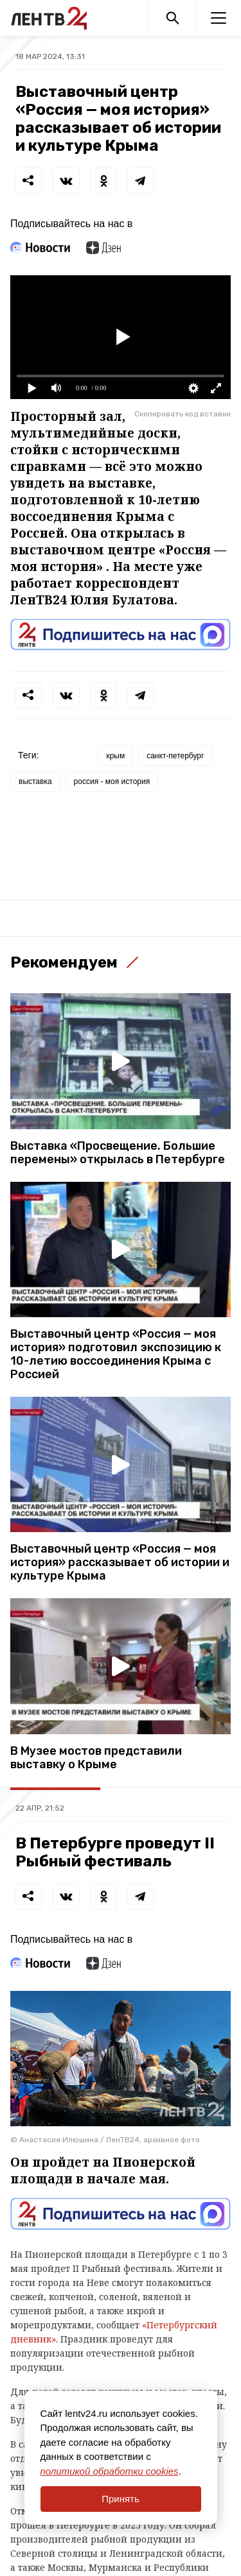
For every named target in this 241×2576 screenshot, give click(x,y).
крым (115, 755)
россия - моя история (112, 781)
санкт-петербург (175, 755)
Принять (120, 2498)
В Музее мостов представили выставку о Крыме (96, 1757)
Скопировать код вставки (182, 413)
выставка (35, 781)
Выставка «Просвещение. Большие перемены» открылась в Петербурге (117, 1152)
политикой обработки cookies (109, 2471)
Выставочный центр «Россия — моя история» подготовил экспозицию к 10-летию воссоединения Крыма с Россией (115, 1354)
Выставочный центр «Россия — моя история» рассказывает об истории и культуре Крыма (119, 1562)
